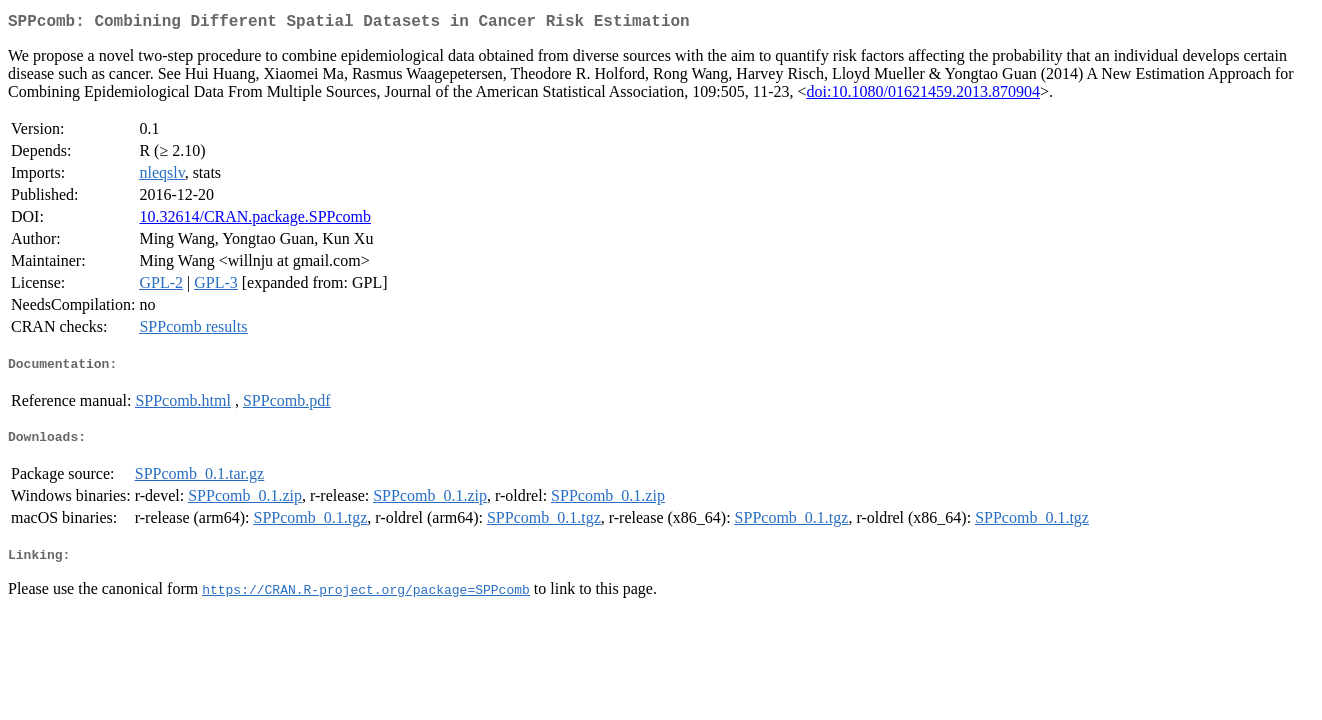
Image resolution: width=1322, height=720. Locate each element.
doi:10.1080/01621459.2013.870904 (923, 95)
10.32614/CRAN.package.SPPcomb (255, 220)
